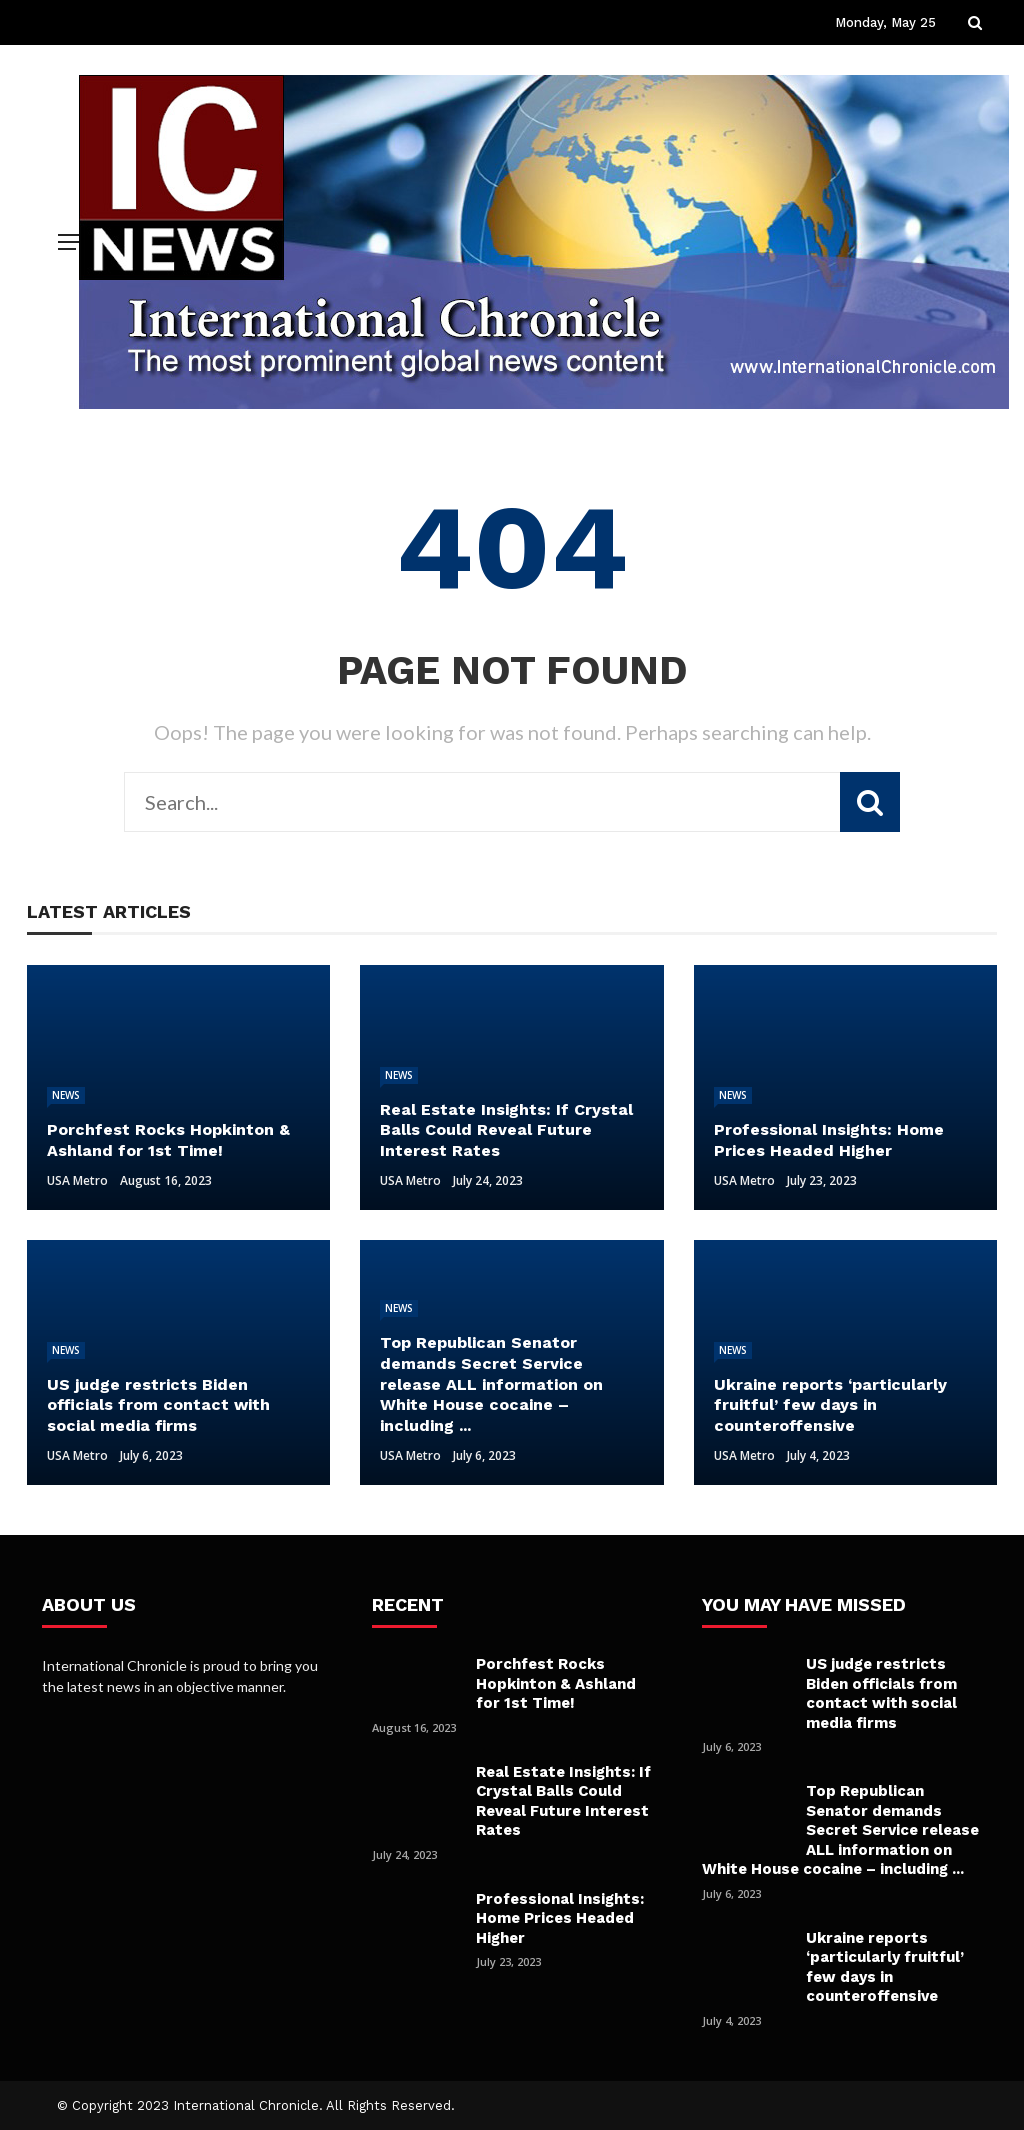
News (66, 1095)
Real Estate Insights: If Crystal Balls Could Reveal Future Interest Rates (563, 1801)
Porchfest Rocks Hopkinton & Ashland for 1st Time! (556, 1683)
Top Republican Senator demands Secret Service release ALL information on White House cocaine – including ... (840, 1830)
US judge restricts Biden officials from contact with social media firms (881, 1693)
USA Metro (77, 1180)
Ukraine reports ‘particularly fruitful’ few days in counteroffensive (885, 1967)
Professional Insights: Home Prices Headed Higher (560, 1918)
